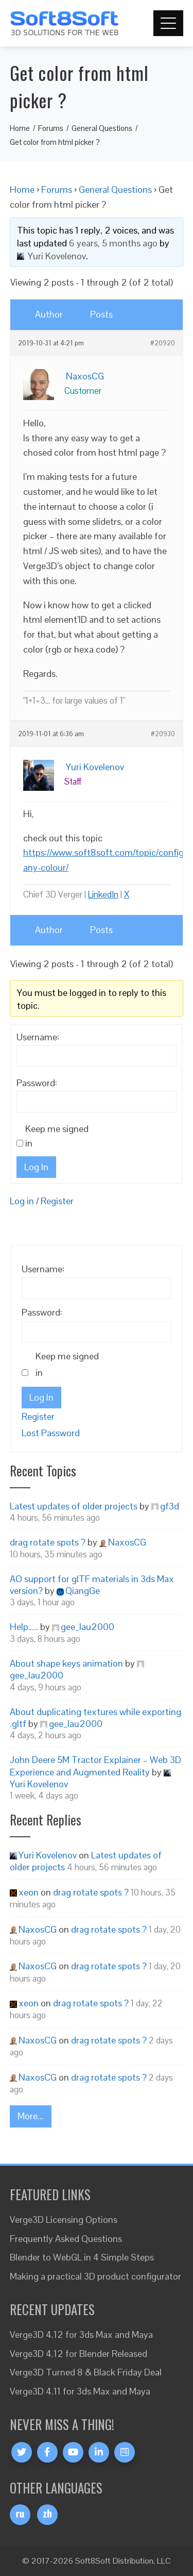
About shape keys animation (66, 1663)
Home (22, 189)
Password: (36, 1083)
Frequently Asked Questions (66, 2239)
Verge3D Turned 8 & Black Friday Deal (86, 2372)
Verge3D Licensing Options (63, 2219)
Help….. (24, 1627)
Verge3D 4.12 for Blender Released (78, 2353)
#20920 (162, 343)
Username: (37, 1037)
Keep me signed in (57, 1136)
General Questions (115, 189)
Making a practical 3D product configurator (95, 2276)
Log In (36, 1167)
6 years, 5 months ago (113, 243)
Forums (56, 189)
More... (30, 2116)
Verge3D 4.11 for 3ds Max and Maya (80, 2391)
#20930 (163, 734)
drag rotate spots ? (47, 1542)
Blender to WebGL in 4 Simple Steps (82, 2257)
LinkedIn (103, 894)
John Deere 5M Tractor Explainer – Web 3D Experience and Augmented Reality (95, 1765)
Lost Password (51, 1433)
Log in (22, 1201)
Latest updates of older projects (73, 1506)
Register (57, 1201)
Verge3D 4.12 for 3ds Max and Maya (81, 2334)
